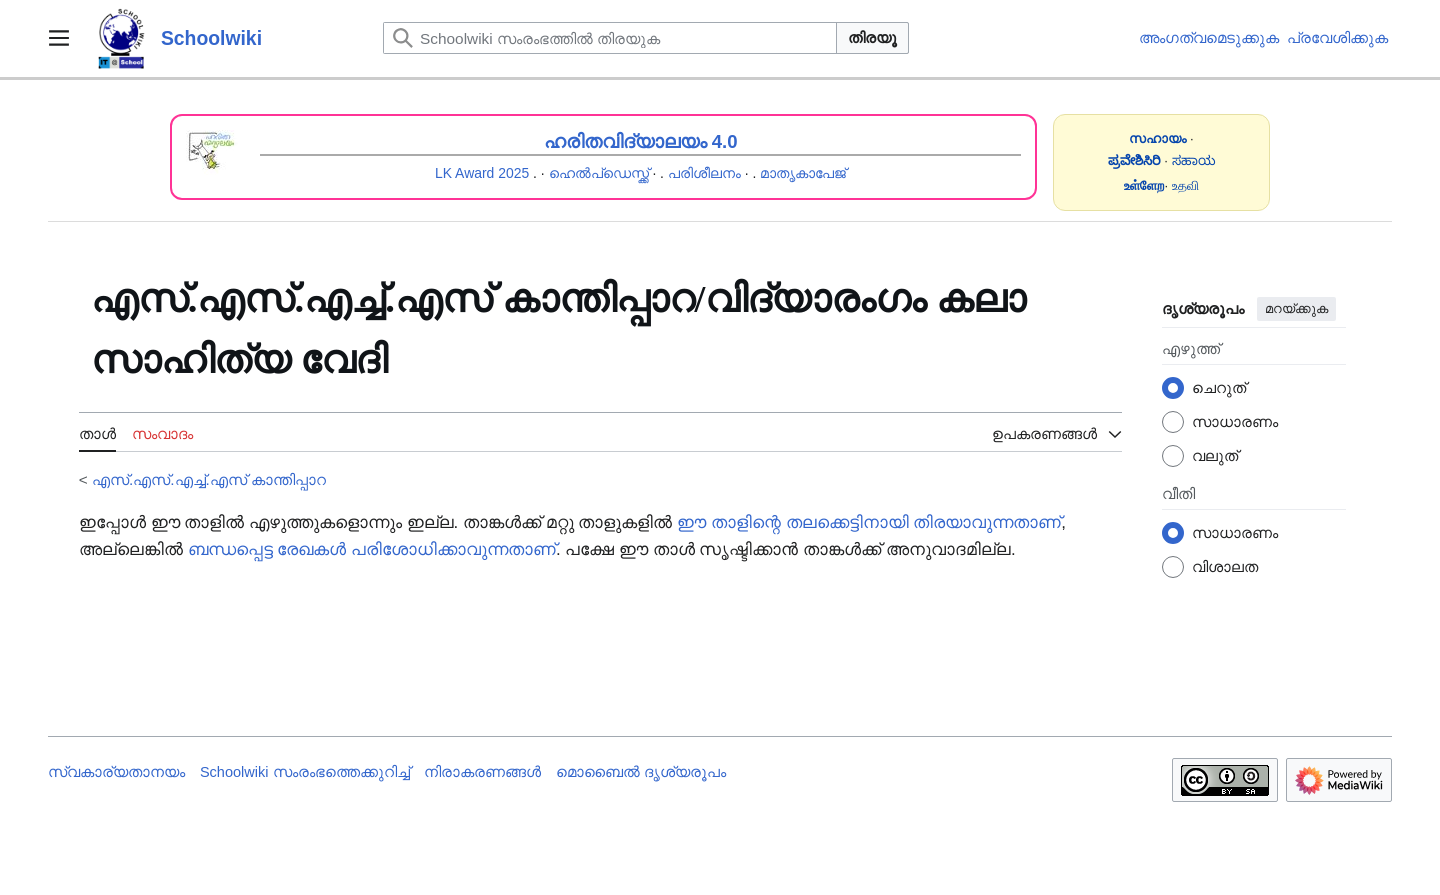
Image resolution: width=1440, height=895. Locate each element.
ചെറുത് (1219, 387)
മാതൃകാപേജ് (803, 173)
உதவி (1185, 185)
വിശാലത (1225, 566)
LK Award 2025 (482, 173)
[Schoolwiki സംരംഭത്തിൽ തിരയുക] (610, 38)
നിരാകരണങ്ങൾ (482, 772)
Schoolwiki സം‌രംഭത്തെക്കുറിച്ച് (305, 772)
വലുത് (1215, 455)
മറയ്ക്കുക (1296, 308)
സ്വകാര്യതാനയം (116, 772)
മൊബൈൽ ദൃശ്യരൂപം (641, 772)
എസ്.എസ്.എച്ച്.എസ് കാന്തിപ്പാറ (209, 479)
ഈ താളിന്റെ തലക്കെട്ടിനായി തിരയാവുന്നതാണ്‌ (869, 522)
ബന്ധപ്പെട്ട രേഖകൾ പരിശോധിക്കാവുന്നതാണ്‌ (372, 549)
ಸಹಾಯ (1194, 160)
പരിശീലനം (704, 173)
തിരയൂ (872, 37)
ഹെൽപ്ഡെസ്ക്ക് (599, 173)
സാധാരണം (1235, 421)
